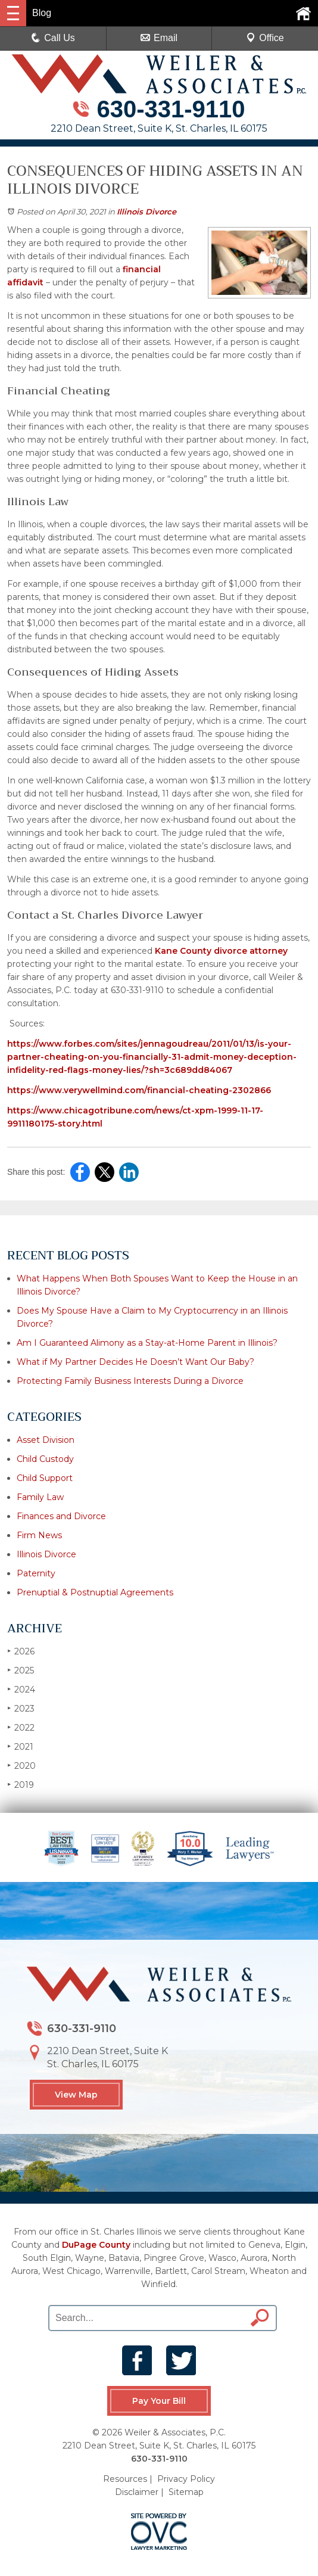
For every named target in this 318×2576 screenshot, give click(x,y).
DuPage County (96, 2244)
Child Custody (45, 1459)
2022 (21, 1727)
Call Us (53, 38)
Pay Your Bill (159, 2400)
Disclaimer (136, 2491)
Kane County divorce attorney (220, 950)
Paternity (36, 1573)
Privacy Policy (186, 2478)
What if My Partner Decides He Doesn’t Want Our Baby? (135, 1362)
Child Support (45, 1478)
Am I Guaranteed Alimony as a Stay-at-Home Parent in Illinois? (147, 1342)
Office (265, 38)
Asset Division (45, 1440)
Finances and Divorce (61, 1516)
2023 (21, 1708)
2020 (21, 1765)
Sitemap (186, 2491)
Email (159, 38)
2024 (21, 1689)
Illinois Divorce (146, 211)
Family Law (40, 1497)
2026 (21, 1651)
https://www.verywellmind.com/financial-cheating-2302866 (139, 1090)
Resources (125, 2478)
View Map (76, 2094)
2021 (20, 1746)
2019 (20, 1784)
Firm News (39, 1535)
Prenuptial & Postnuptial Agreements (95, 1592)
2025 (20, 1670)
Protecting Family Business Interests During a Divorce (130, 1381)
